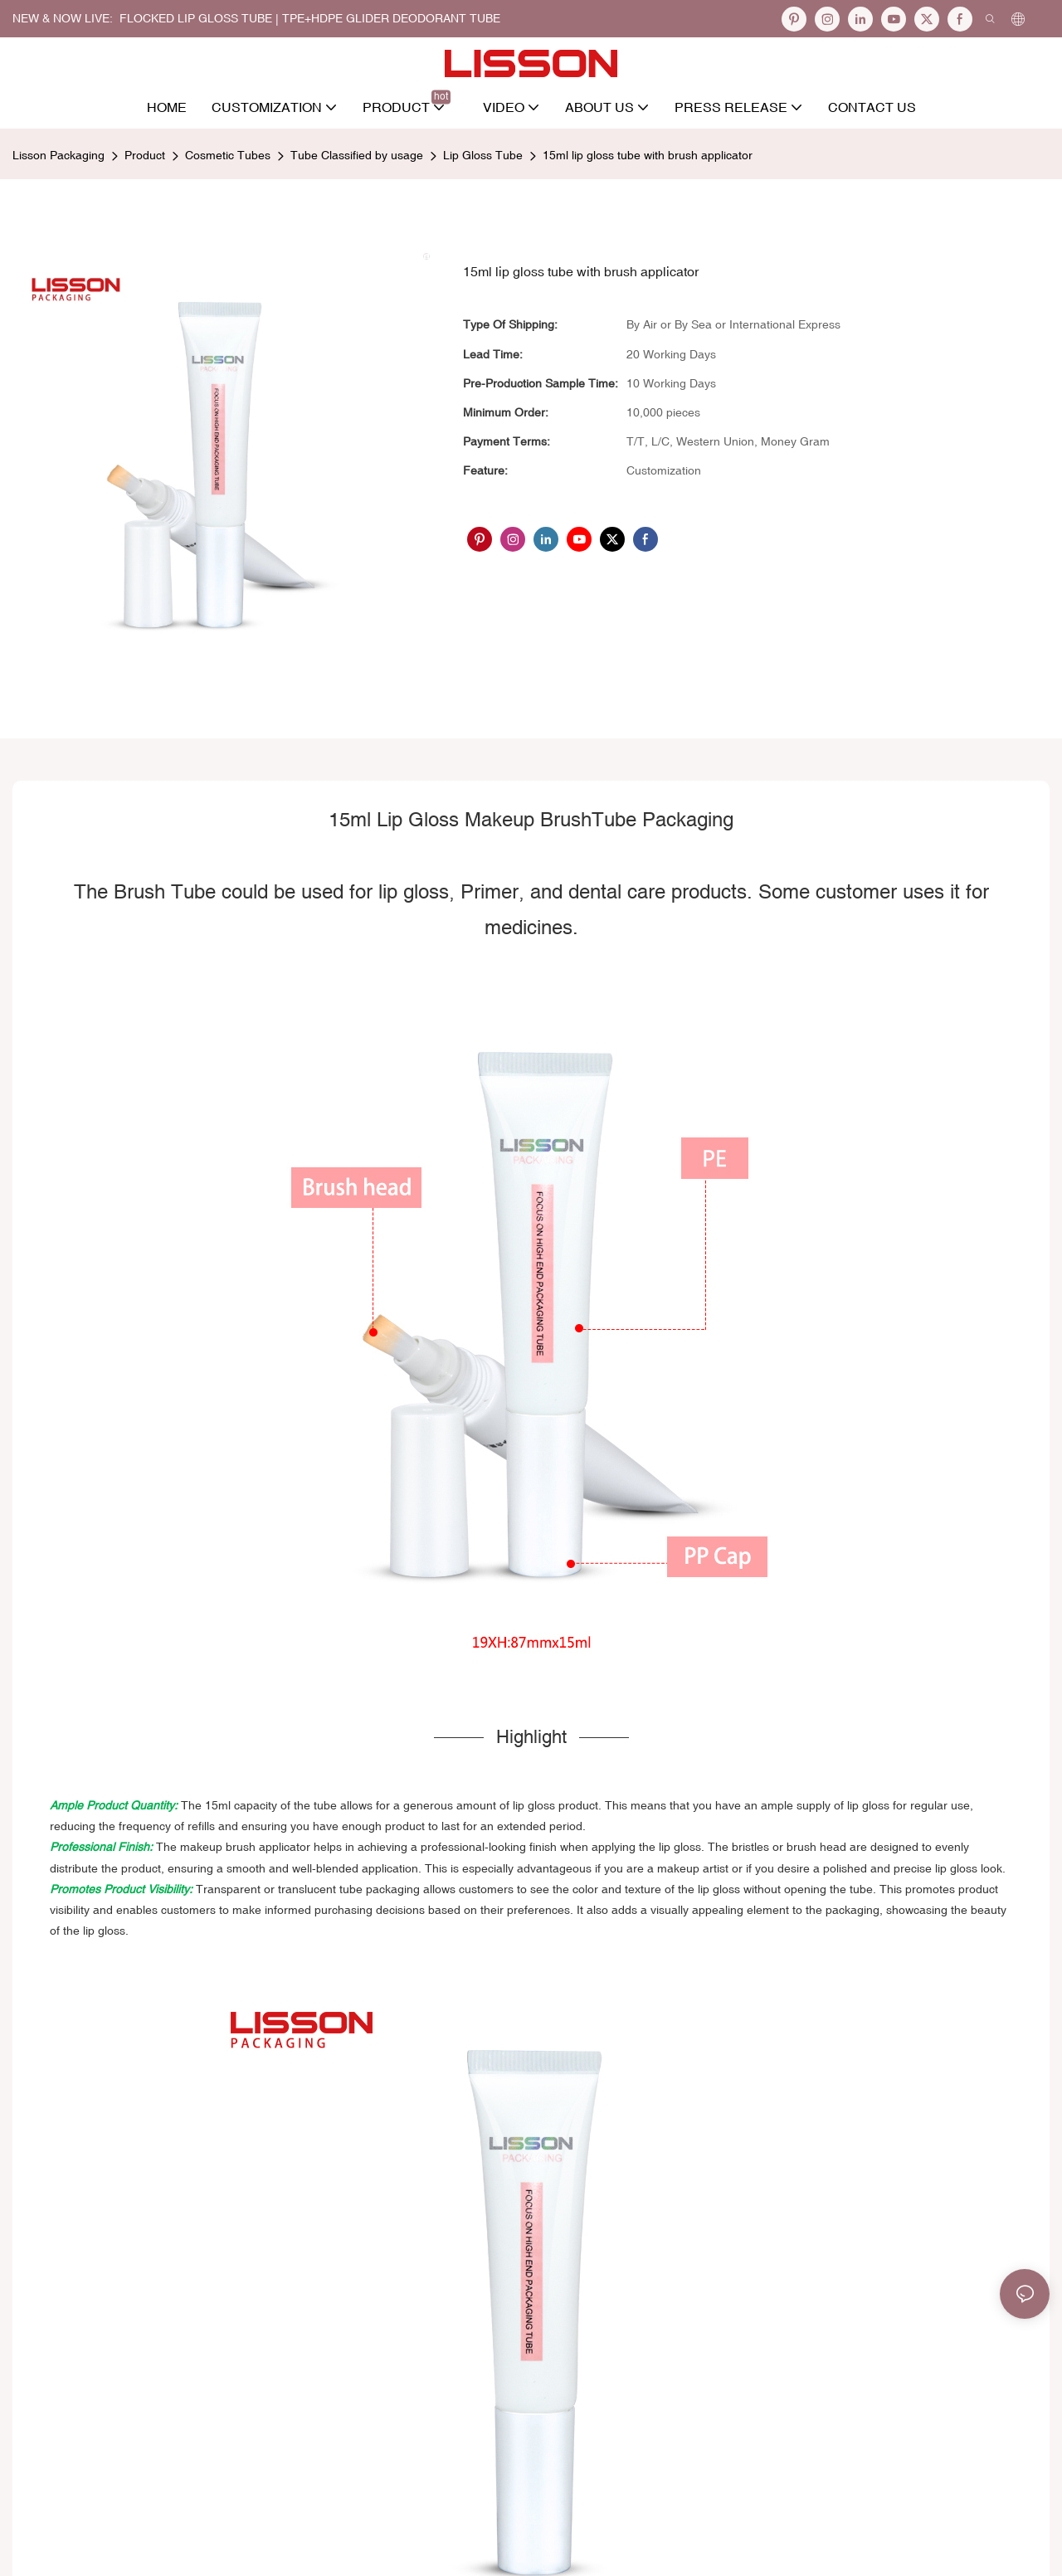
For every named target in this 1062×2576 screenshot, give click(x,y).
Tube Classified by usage (356, 155)
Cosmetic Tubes (227, 155)
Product (144, 155)
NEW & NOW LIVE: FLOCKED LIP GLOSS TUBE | (147, 18)
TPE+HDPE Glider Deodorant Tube (391, 18)
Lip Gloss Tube (483, 155)
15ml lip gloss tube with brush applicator (648, 155)
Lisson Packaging (58, 155)
